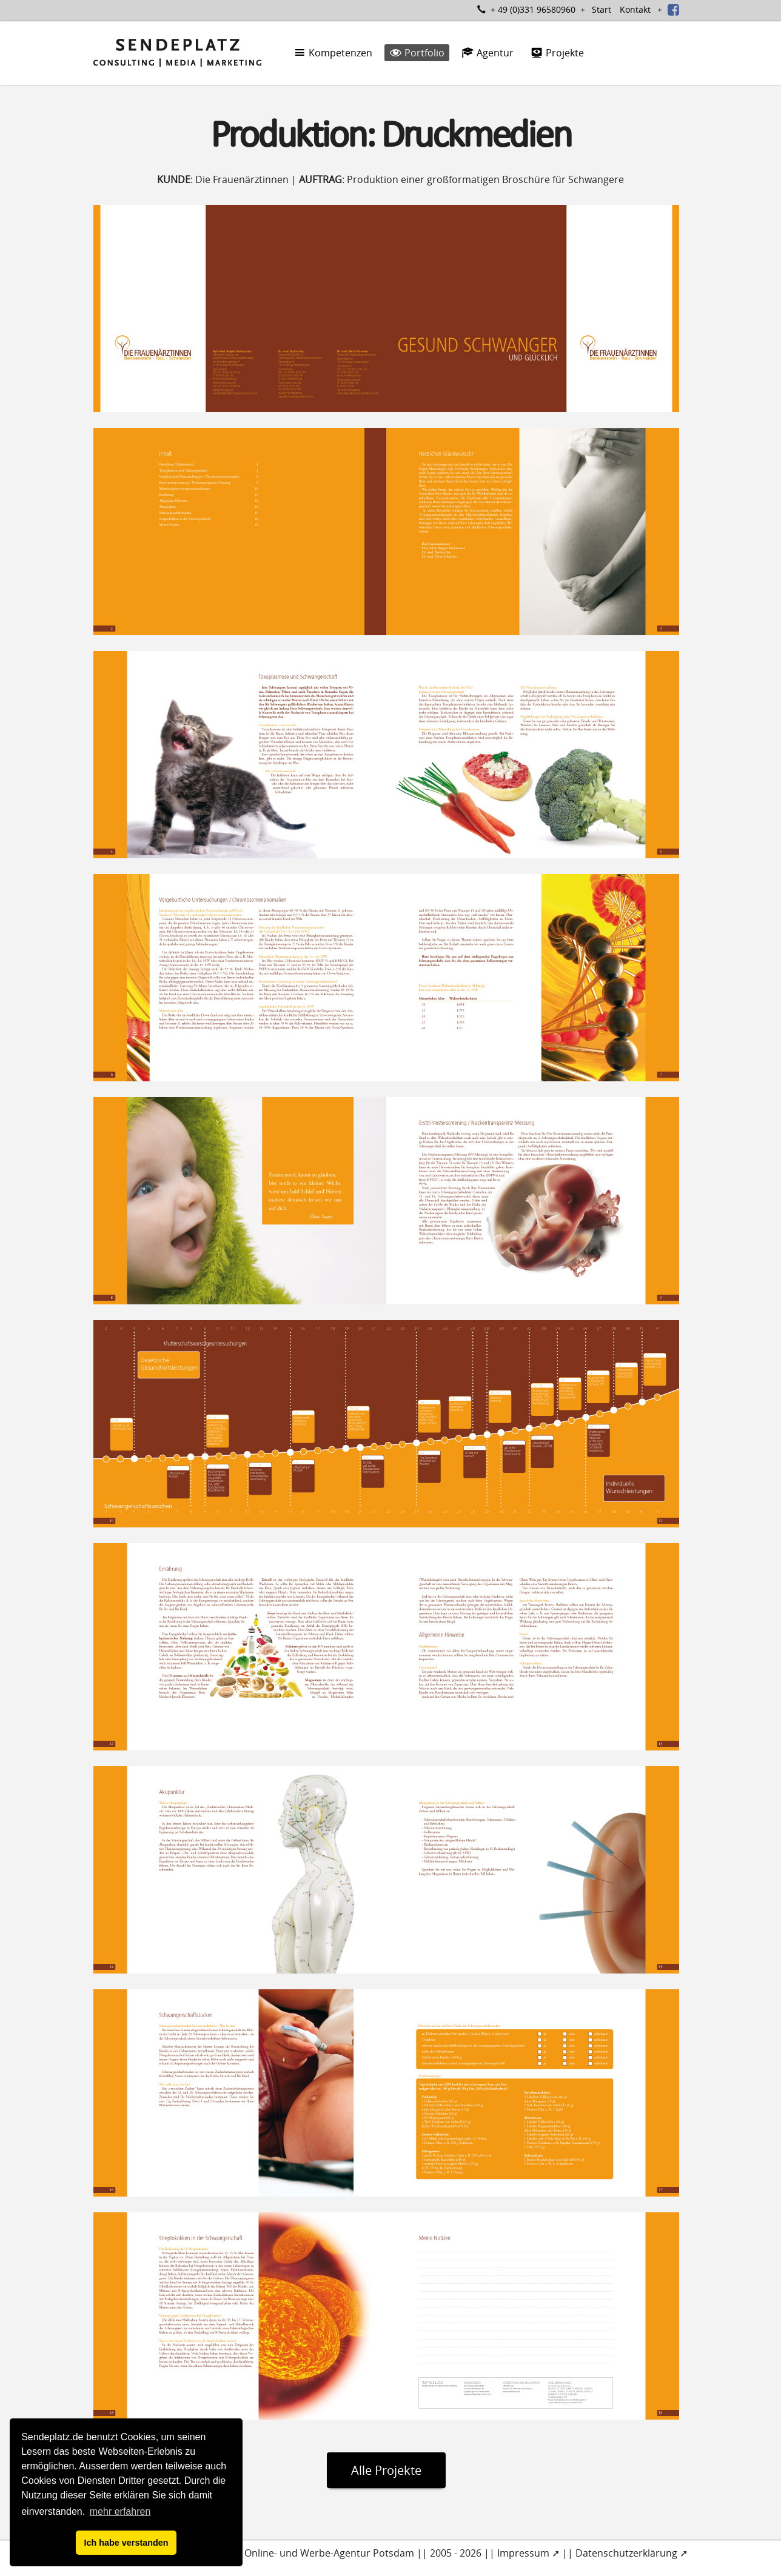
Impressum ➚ (528, 2553)
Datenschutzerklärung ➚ (631, 2553)
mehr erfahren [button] (120, 2511)
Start (601, 9)
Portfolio (416, 52)
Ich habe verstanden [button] (126, 2543)
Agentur (487, 52)
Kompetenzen (332, 52)
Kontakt (635, 9)
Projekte (557, 52)
